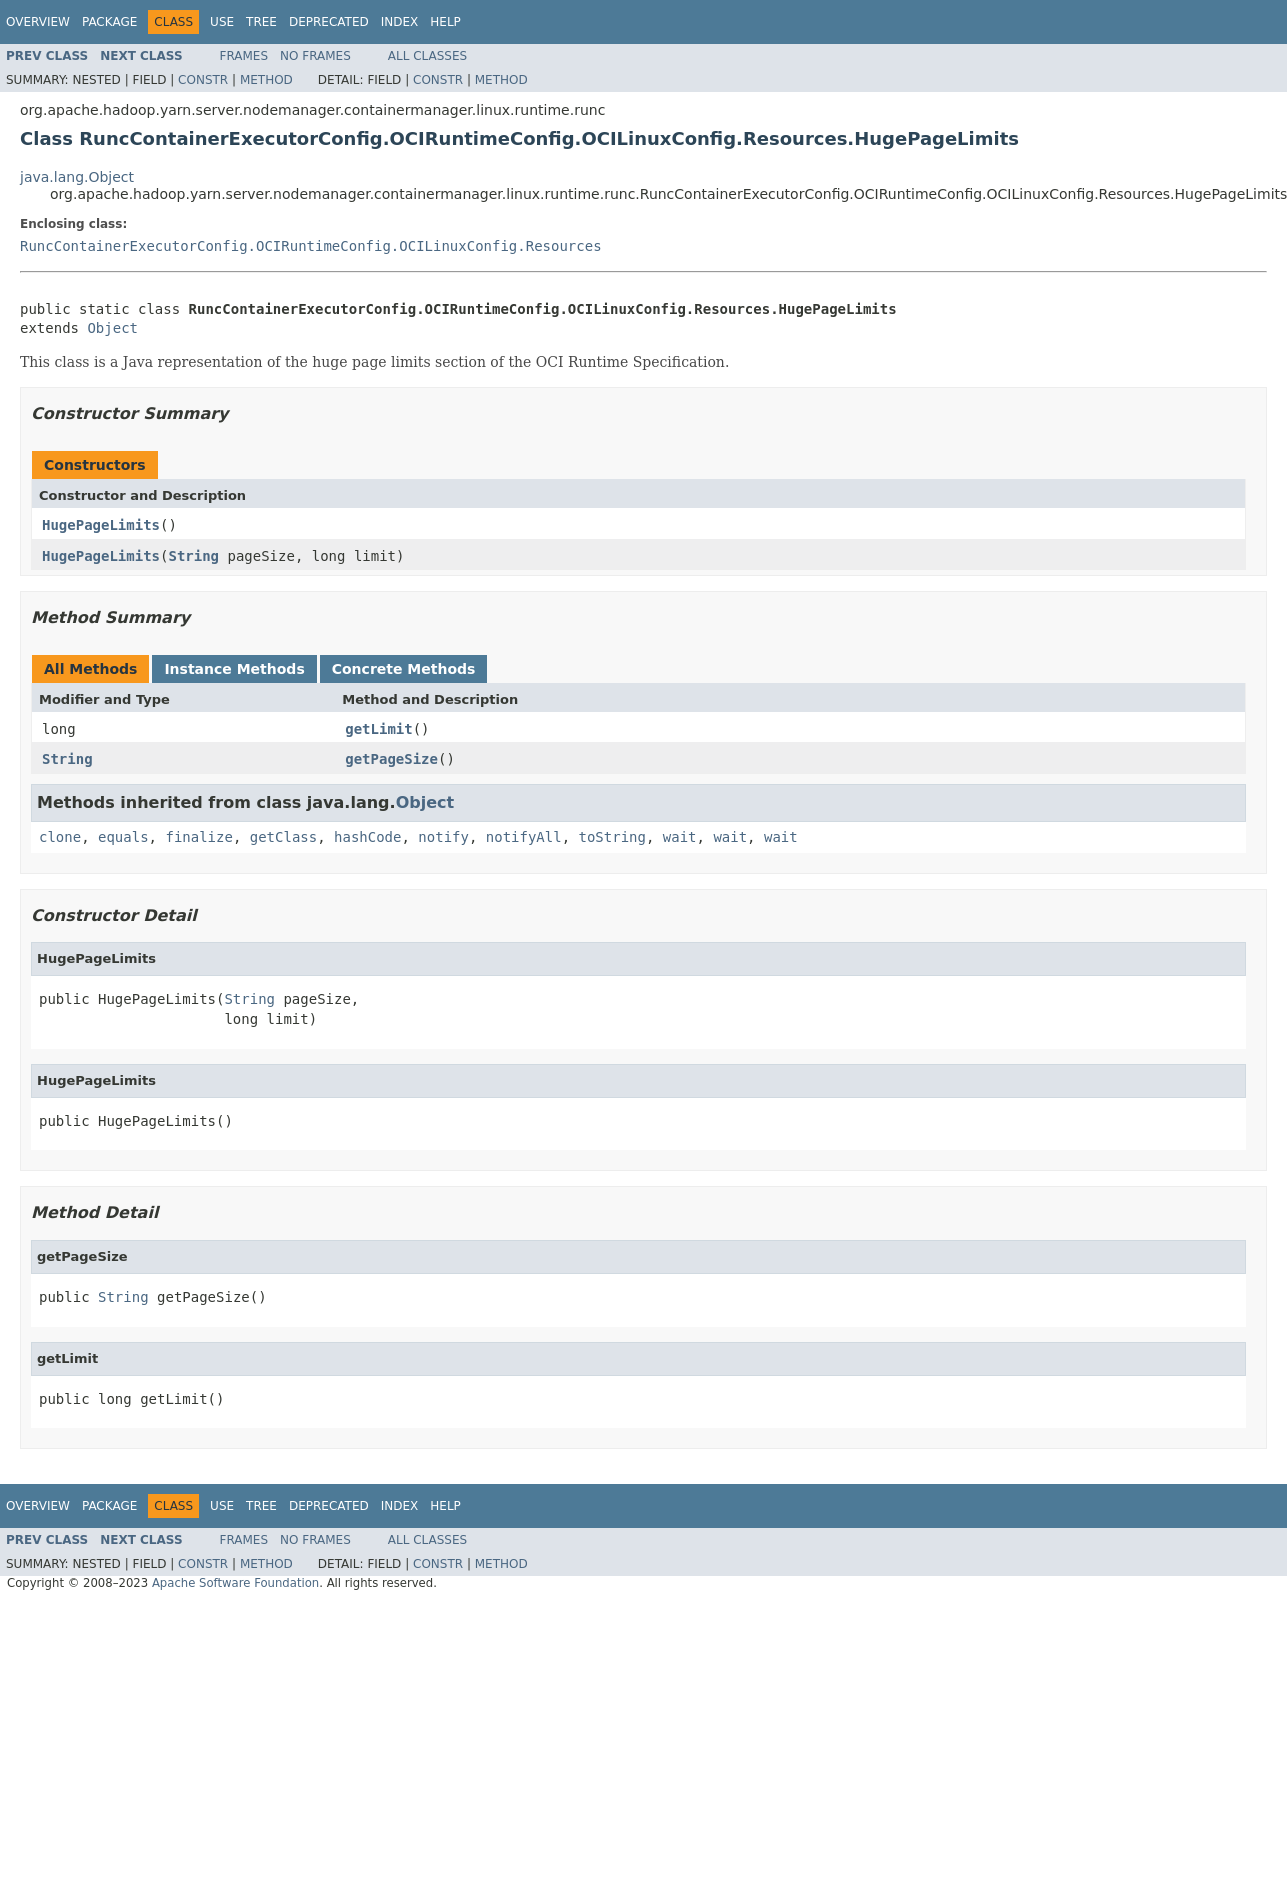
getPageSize (391, 759)
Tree (261, 22)
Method (266, 80)
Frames (244, 56)
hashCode (367, 837)
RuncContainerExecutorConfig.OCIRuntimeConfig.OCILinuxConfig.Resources (311, 246)
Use (222, 22)
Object (112, 328)
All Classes (427, 56)
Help (445, 22)
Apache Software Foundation (235, 1583)
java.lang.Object (77, 177)
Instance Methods (234, 669)
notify (443, 837)
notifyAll (524, 837)
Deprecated (329, 22)
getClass (283, 837)
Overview (38, 22)
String (193, 556)
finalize (198, 837)
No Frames (315, 56)
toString (612, 837)
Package (109, 22)
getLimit (378, 729)
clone (60, 837)
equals (123, 837)
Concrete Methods (404, 669)
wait (680, 837)
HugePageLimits (101, 525)
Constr (203, 80)
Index (400, 22)
